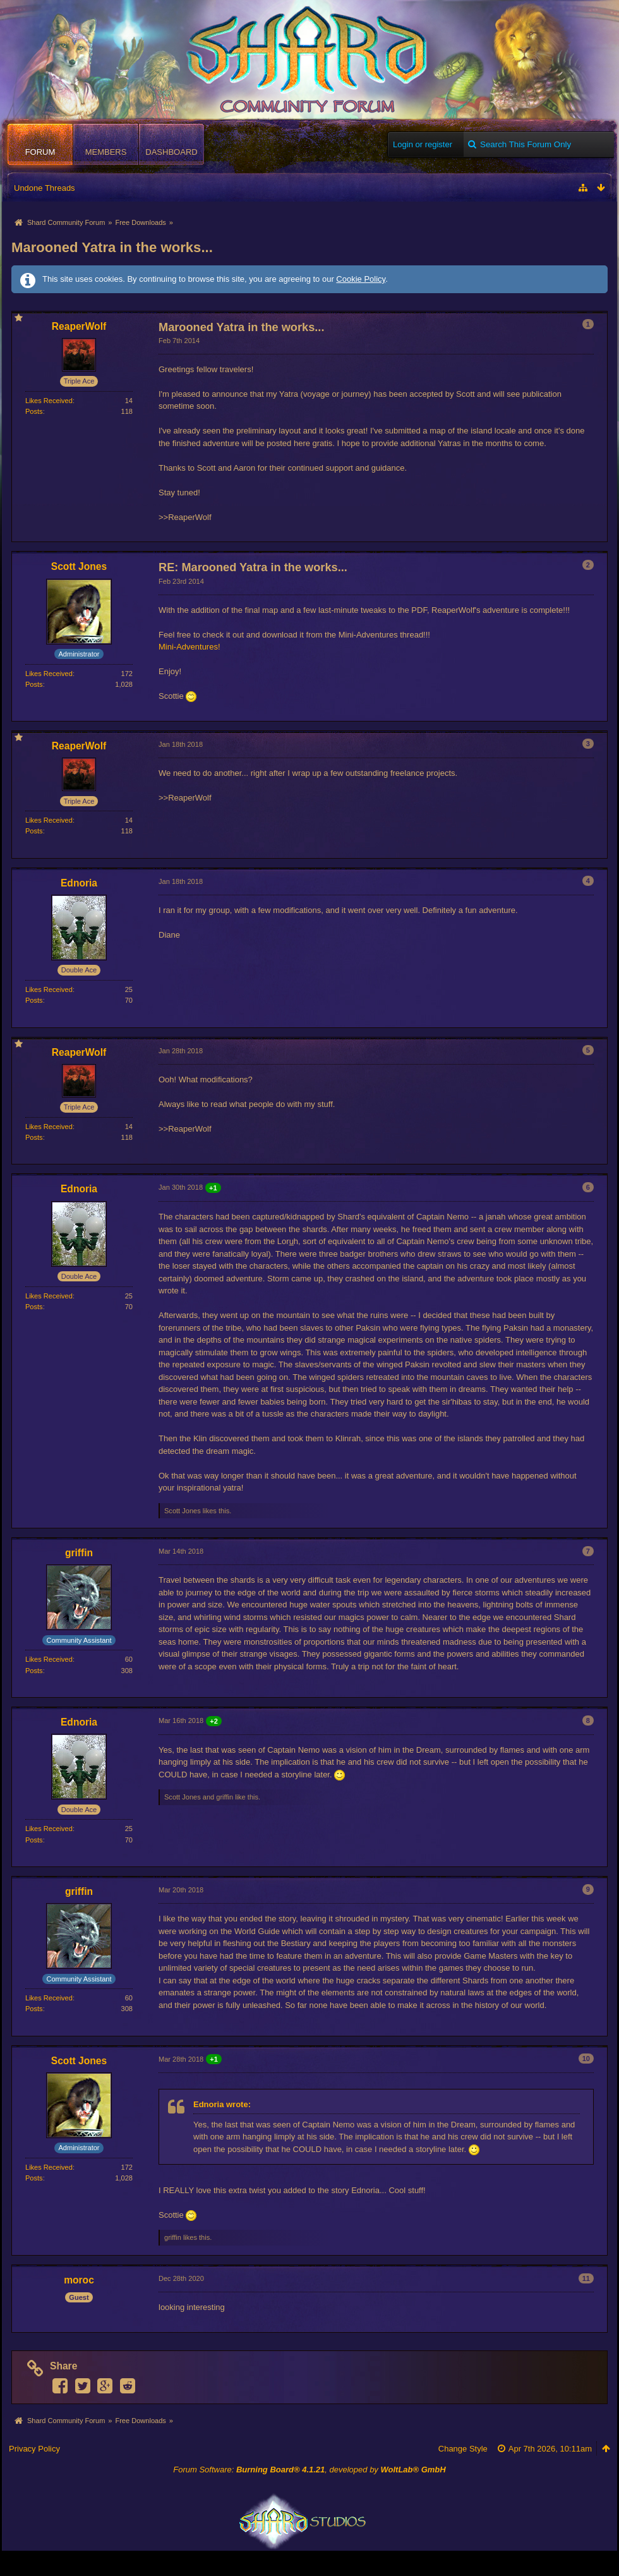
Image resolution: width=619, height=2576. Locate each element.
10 (586, 2058)
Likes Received (49, 400)
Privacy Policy (34, 2448)
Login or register (422, 144)
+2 (214, 1721)
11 (586, 2278)
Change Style (463, 2448)
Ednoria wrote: (222, 2104)
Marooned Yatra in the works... (112, 247)
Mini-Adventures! (189, 646)
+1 (213, 1188)
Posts (34, 411)
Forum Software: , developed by (309, 2469)
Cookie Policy (360, 279)
